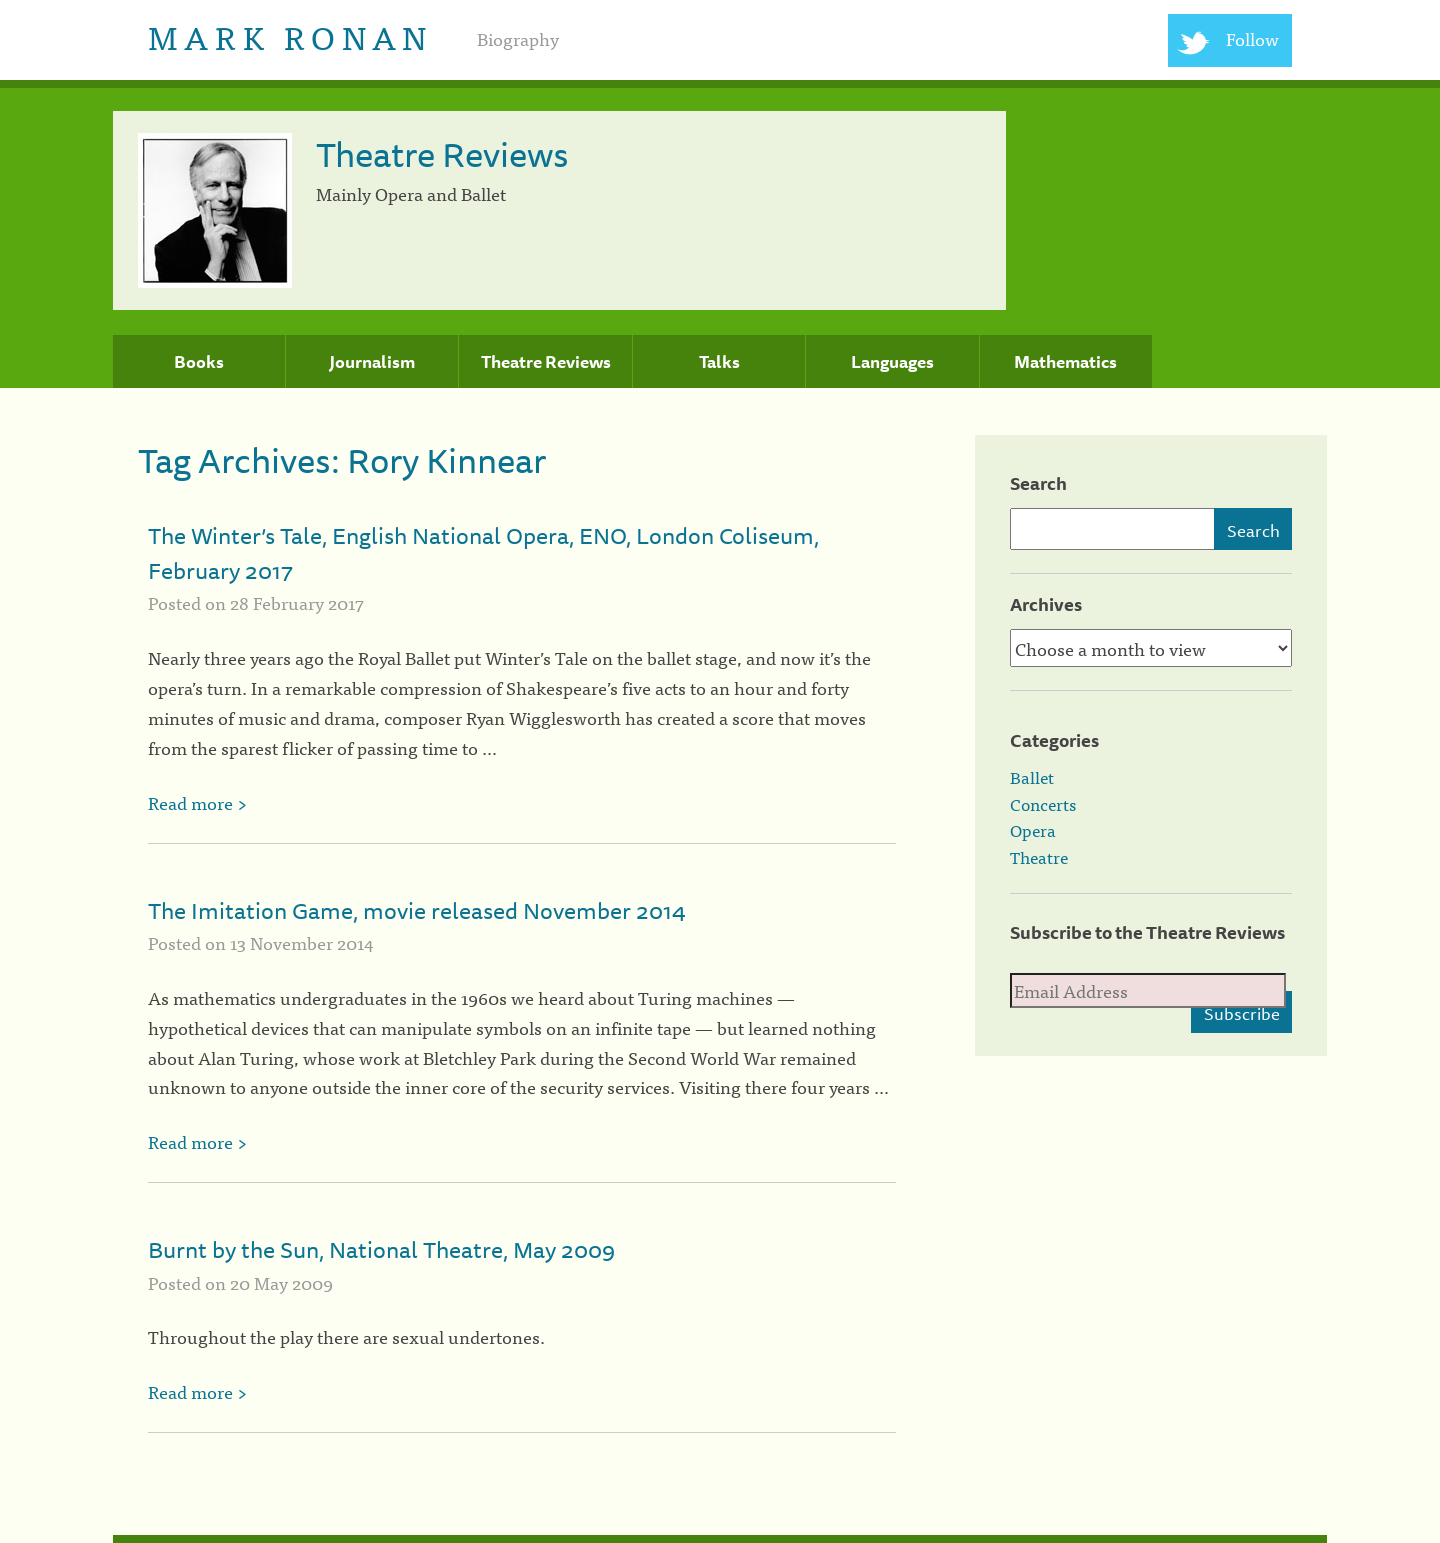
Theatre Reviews (546, 362)
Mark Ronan (290, 35)
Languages (892, 362)
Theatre (1039, 857)
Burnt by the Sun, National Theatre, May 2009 (381, 1249)
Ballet (1032, 777)
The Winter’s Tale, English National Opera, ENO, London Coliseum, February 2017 (483, 553)
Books (199, 362)
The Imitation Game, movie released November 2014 (417, 910)
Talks (719, 362)
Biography (518, 38)
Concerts (1043, 804)
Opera (1033, 830)
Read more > (197, 802)
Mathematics (1065, 362)
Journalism (372, 362)
